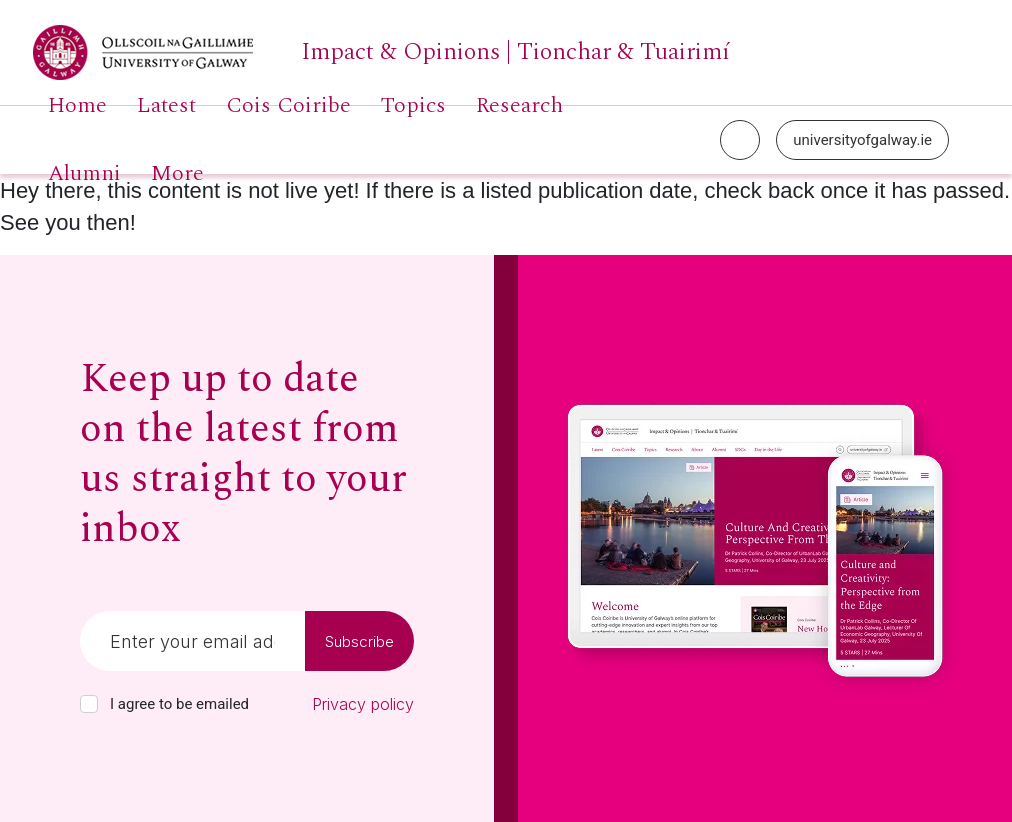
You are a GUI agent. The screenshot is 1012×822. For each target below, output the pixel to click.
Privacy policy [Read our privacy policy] (363, 704)
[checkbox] (89, 704)
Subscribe (359, 641)
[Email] (192, 641)
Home (77, 106)
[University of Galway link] (381, 52)
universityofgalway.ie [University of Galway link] (862, 140)
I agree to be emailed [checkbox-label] (179, 704)
